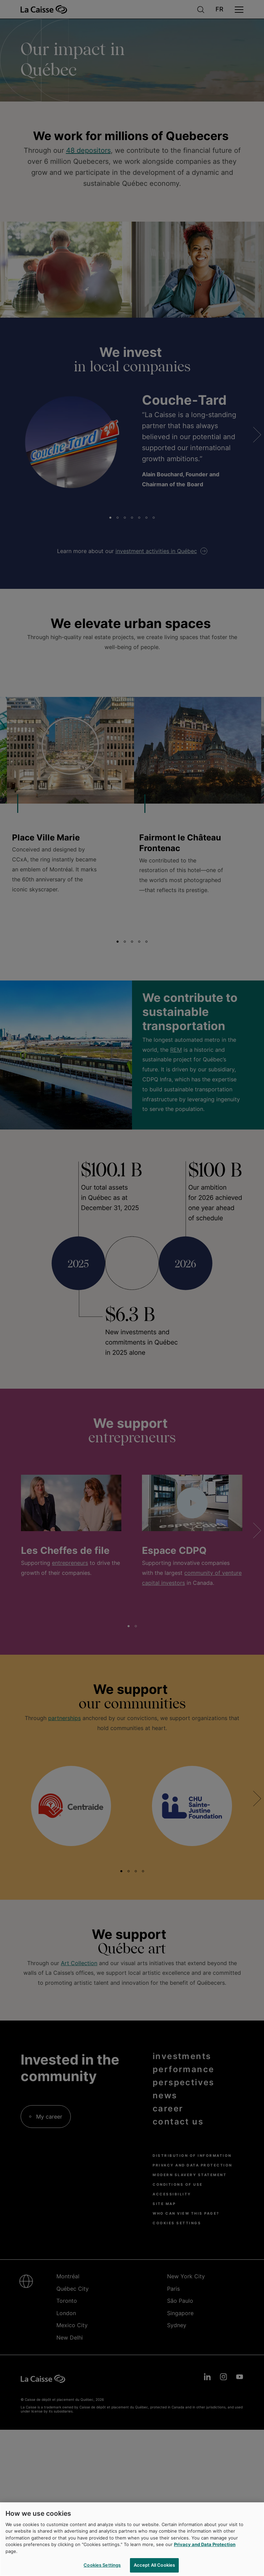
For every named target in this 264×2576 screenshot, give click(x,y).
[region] (132, 2539)
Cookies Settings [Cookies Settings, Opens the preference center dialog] (102, 2565)
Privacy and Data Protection (204, 2544)
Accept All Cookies (154, 2565)
